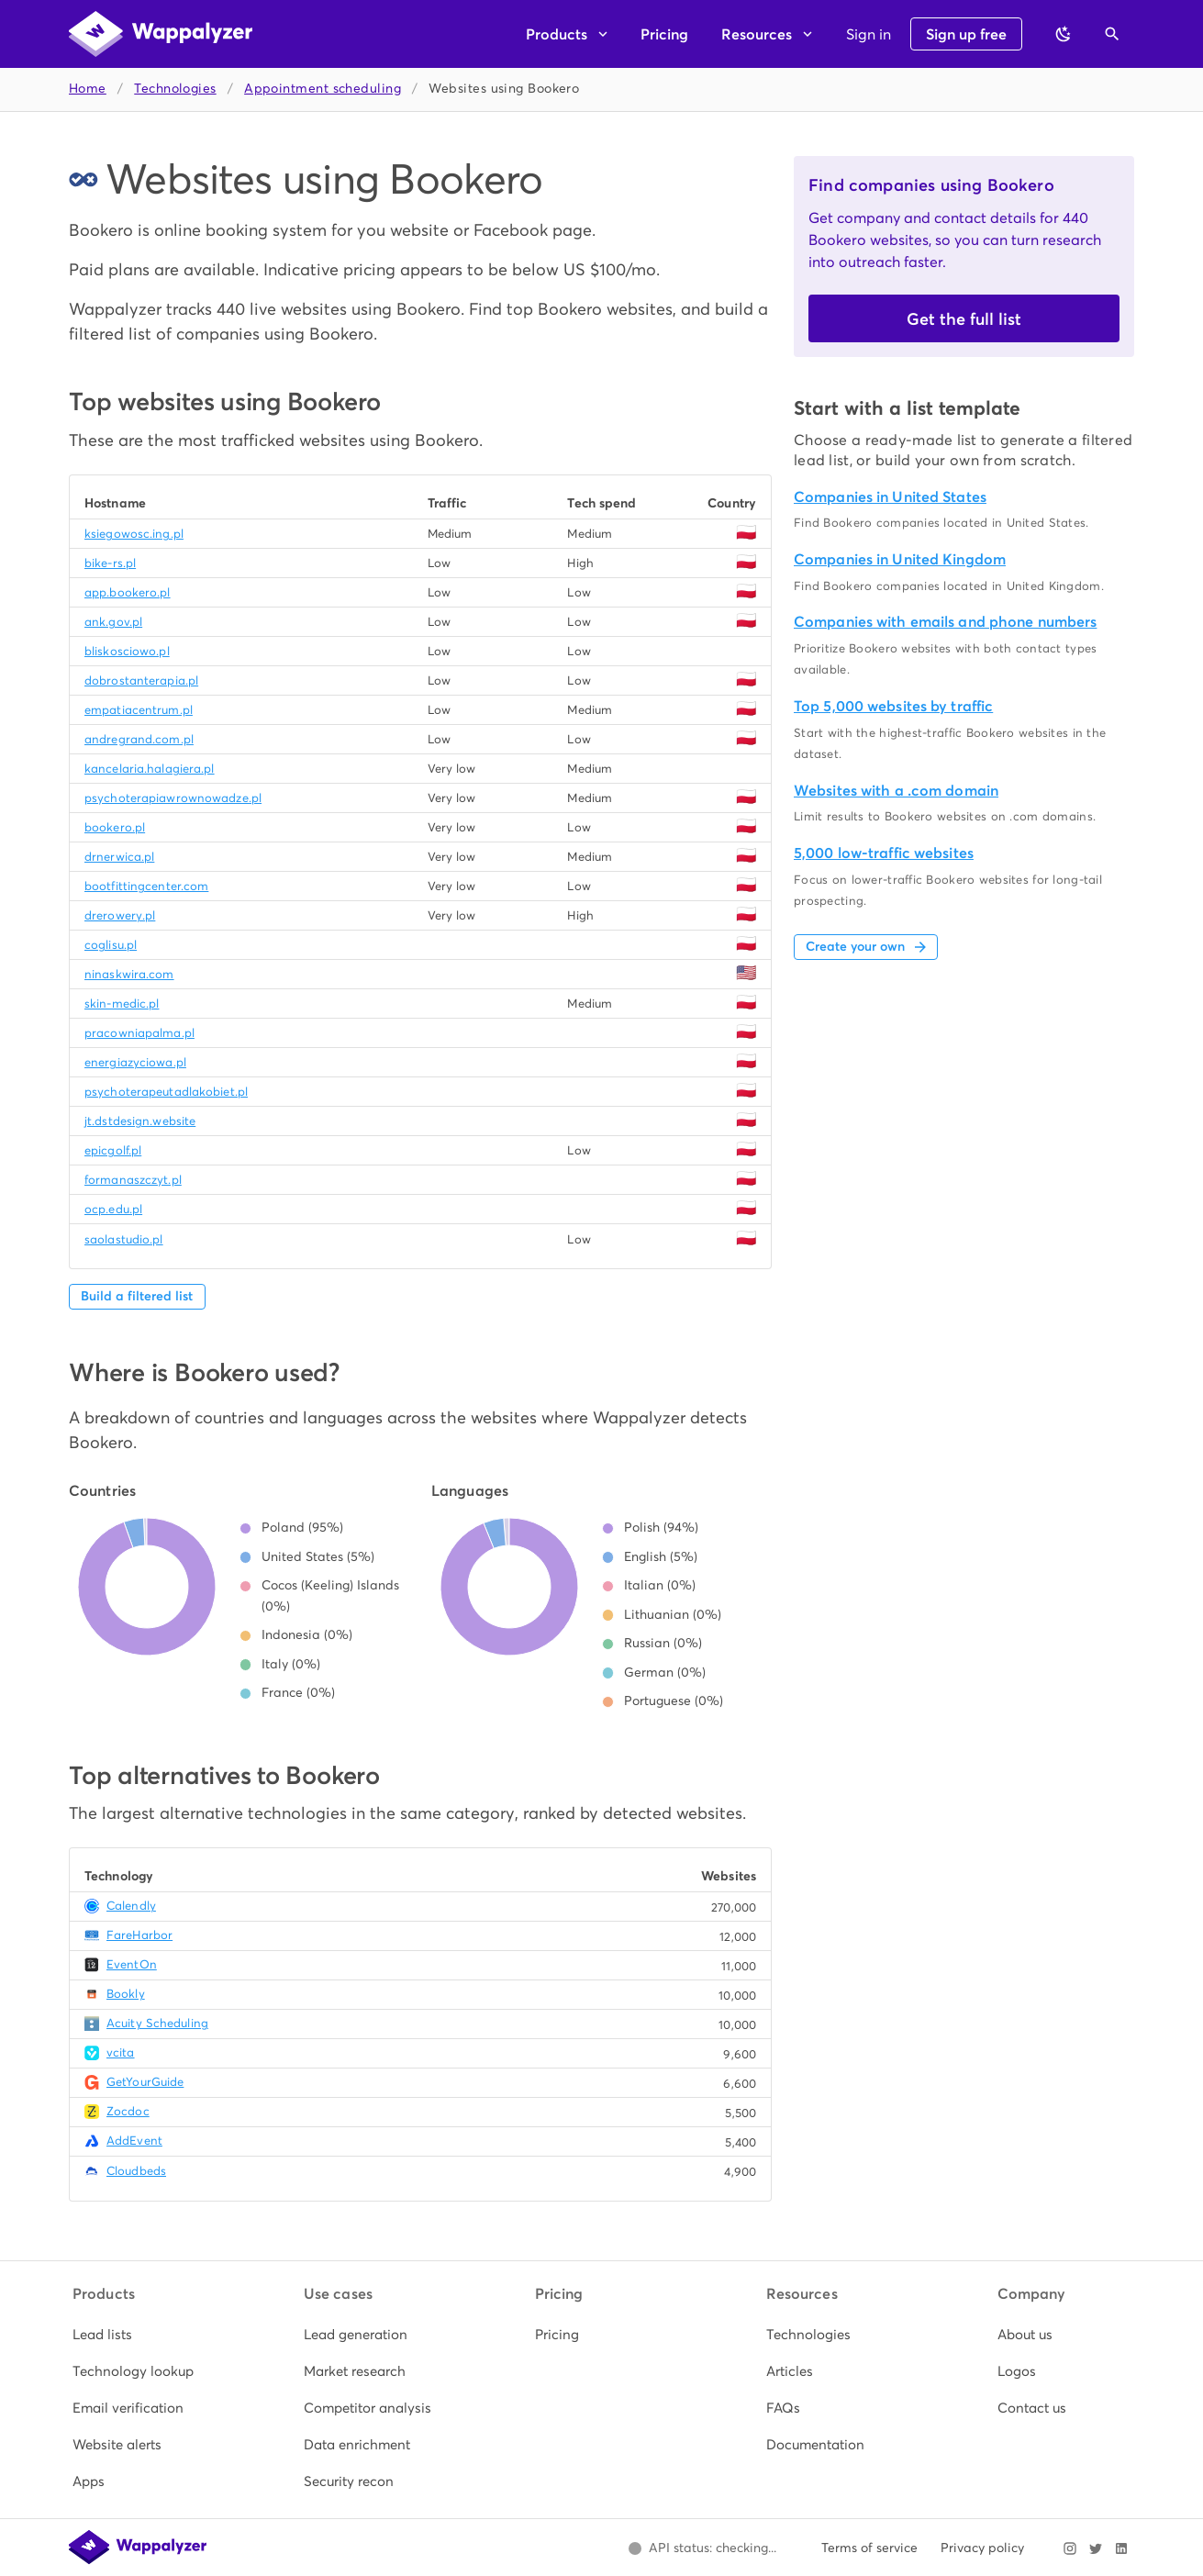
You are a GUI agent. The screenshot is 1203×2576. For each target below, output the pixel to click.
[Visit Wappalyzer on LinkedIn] (1121, 2548)
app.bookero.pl (127, 592)
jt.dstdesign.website (139, 1121)
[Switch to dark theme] (1063, 34)
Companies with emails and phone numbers (945, 621)
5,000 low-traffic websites (884, 853)
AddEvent (134, 2140)
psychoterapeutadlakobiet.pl (166, 1091)
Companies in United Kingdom (900, 559)
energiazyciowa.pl (135, 1062)
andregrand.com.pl (139, 739)
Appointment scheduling (322, 88)
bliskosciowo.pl (127, 651)
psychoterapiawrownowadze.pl (173, 798)
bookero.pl (114, 827)
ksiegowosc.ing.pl (134, 534)
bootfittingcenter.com (146, 886)
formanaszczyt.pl (133, 1180)
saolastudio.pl (123, 1239)
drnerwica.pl (119, 857)
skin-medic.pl (121, 1003)
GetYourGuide (145, 2082)
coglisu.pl (110, 945)
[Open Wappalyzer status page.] (702, 2548)
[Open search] (1112, 34)
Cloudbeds (136, 2171)
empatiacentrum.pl (138, 710)
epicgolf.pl (112, 1150)
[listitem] (139, 2334)
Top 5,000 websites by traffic (893, 706)
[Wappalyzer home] (160, 34)
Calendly (131, 1905)
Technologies (175, 88)
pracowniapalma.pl (139, 1033)
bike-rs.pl (110, 563)
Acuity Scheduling (157, 2023)
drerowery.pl (119, 915)
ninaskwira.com (129, 974)
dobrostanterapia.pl (141, 680)
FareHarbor (139, 1935)
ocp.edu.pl (113, 1209)
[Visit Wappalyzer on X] (1095, 2548)
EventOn (131, 1964)
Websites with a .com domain (896, 790)
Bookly (125, 1994)
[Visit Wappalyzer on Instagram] (1070, 2548)
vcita (120, 2052)
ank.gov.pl (113, 622)
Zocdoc (128, 2111)
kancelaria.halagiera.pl (149, 768)
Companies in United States (890, 497)
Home (87, 88)
